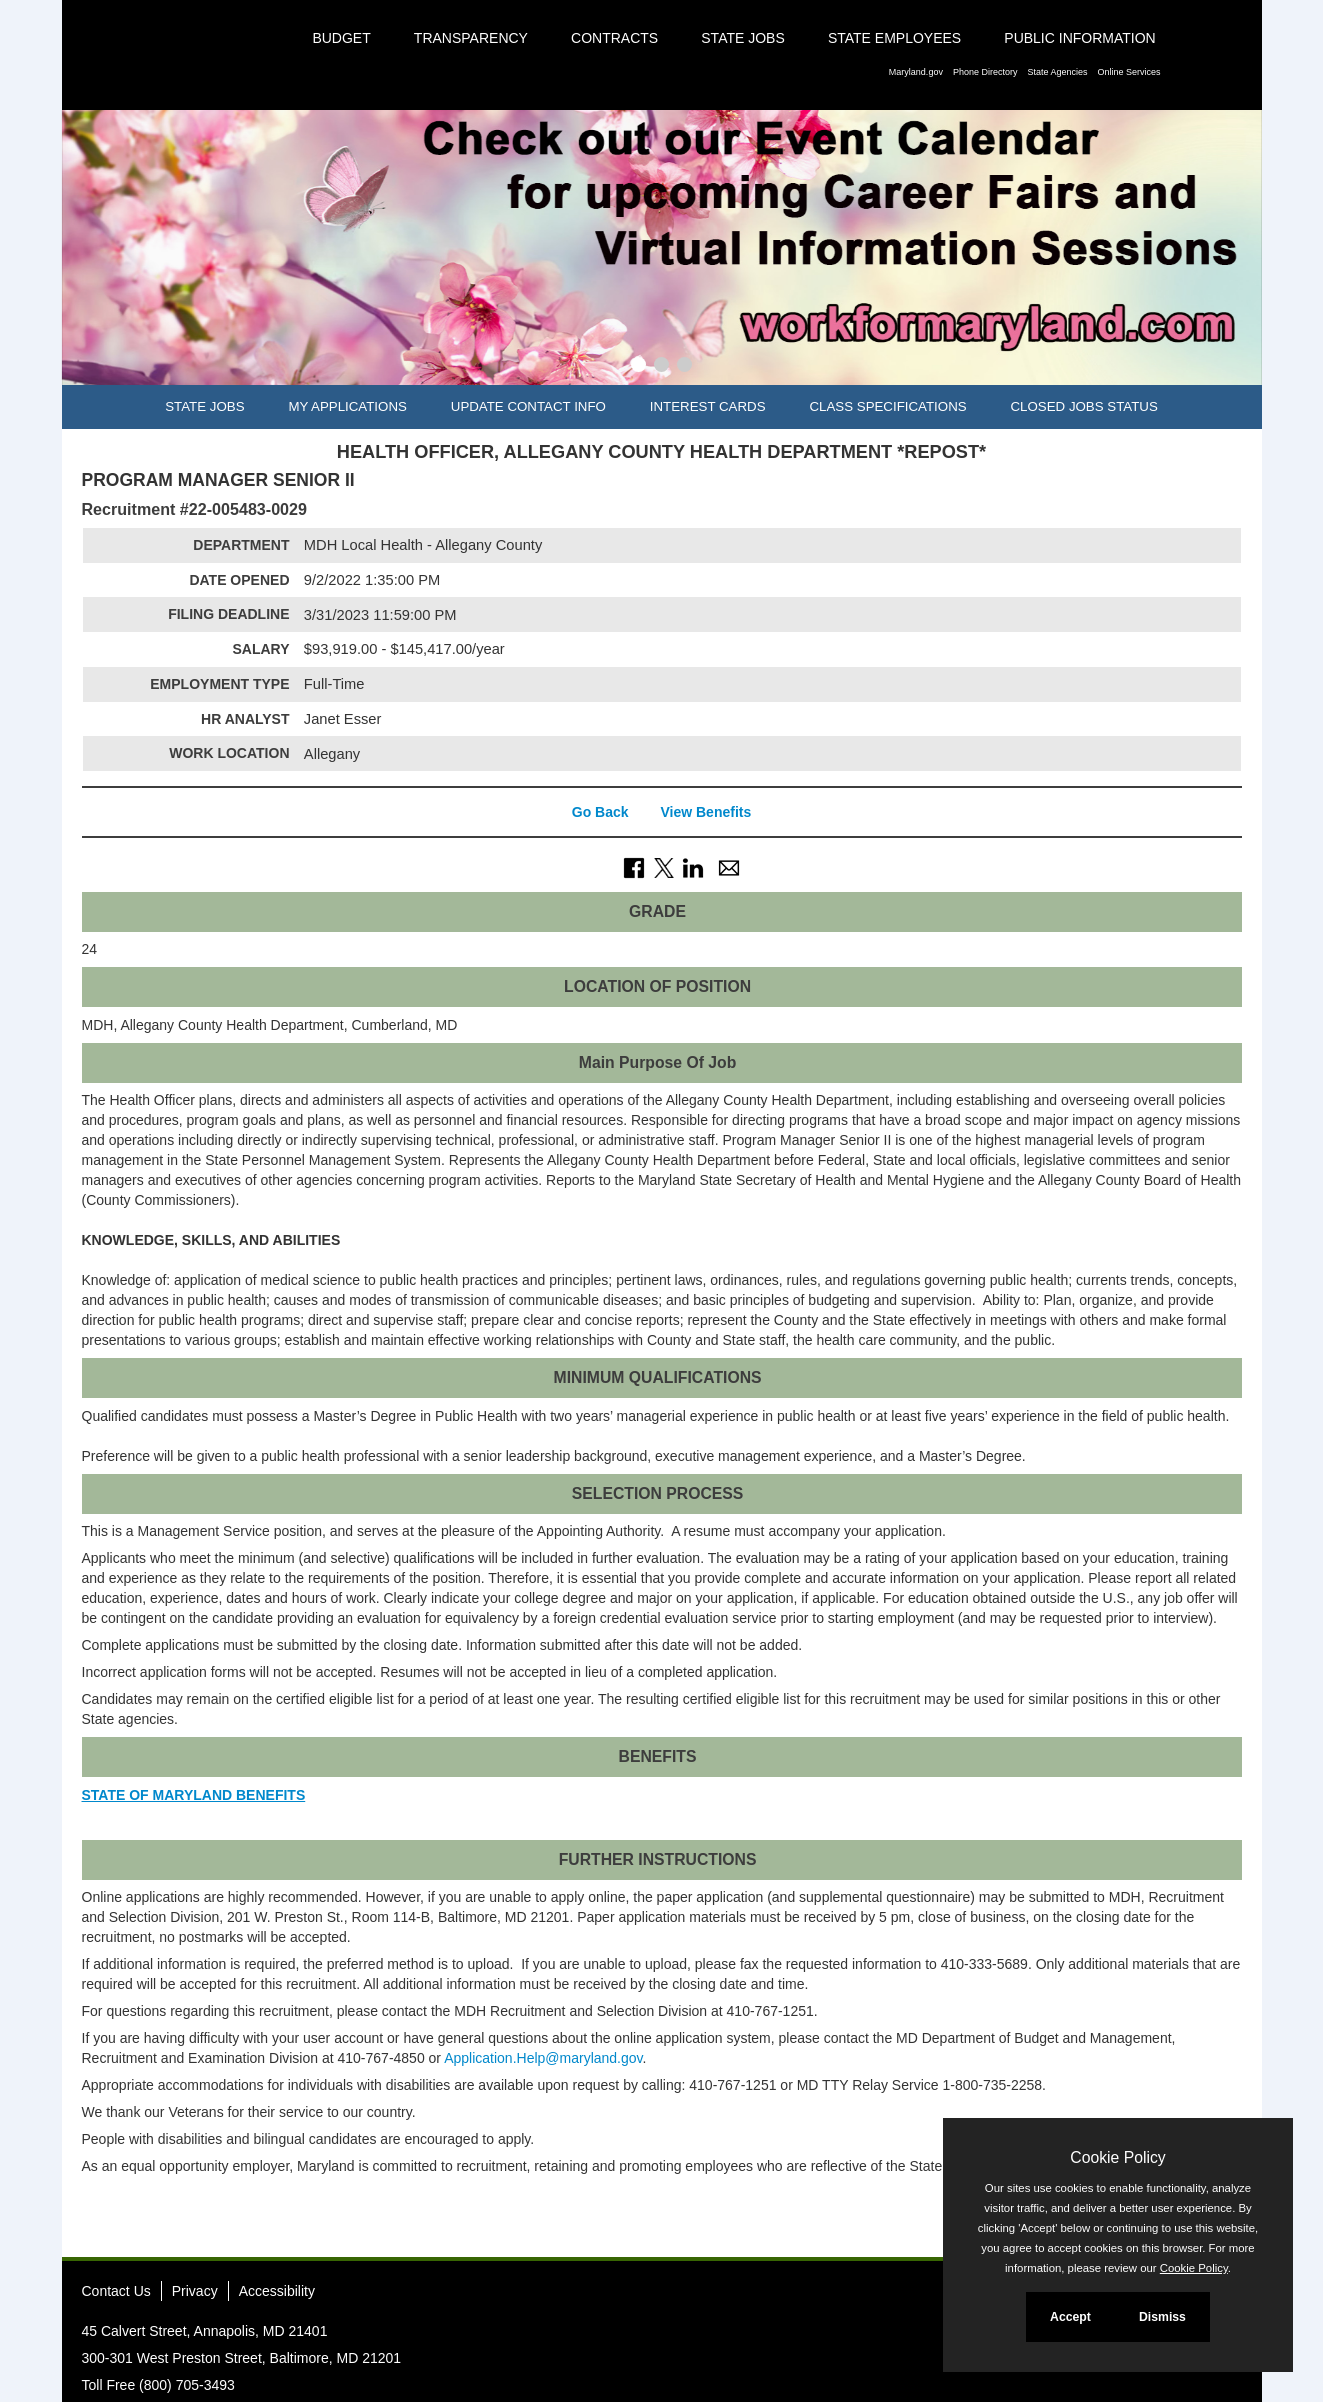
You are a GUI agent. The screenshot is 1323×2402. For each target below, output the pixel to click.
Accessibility (277, 2291)
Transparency (471, 38)
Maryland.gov (916, 72)
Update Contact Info (528, 406)
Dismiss (1162, 2317)
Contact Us (116, 2291)
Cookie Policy (1117, 2157)
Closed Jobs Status (1084, 406)
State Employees (894, 38)
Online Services (1128, 72)
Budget (341, 38)
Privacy (195, 2291)
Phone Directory (985, 72)
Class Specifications (887, 406)
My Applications (347, 406)
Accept (1070, 2317)
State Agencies (1057, 72)
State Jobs (743, 38)
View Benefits (705, 812)
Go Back (600, 812)
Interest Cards (708, 406)
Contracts (614, 38)
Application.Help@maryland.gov (543, 2058)
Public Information (1079, 38)
